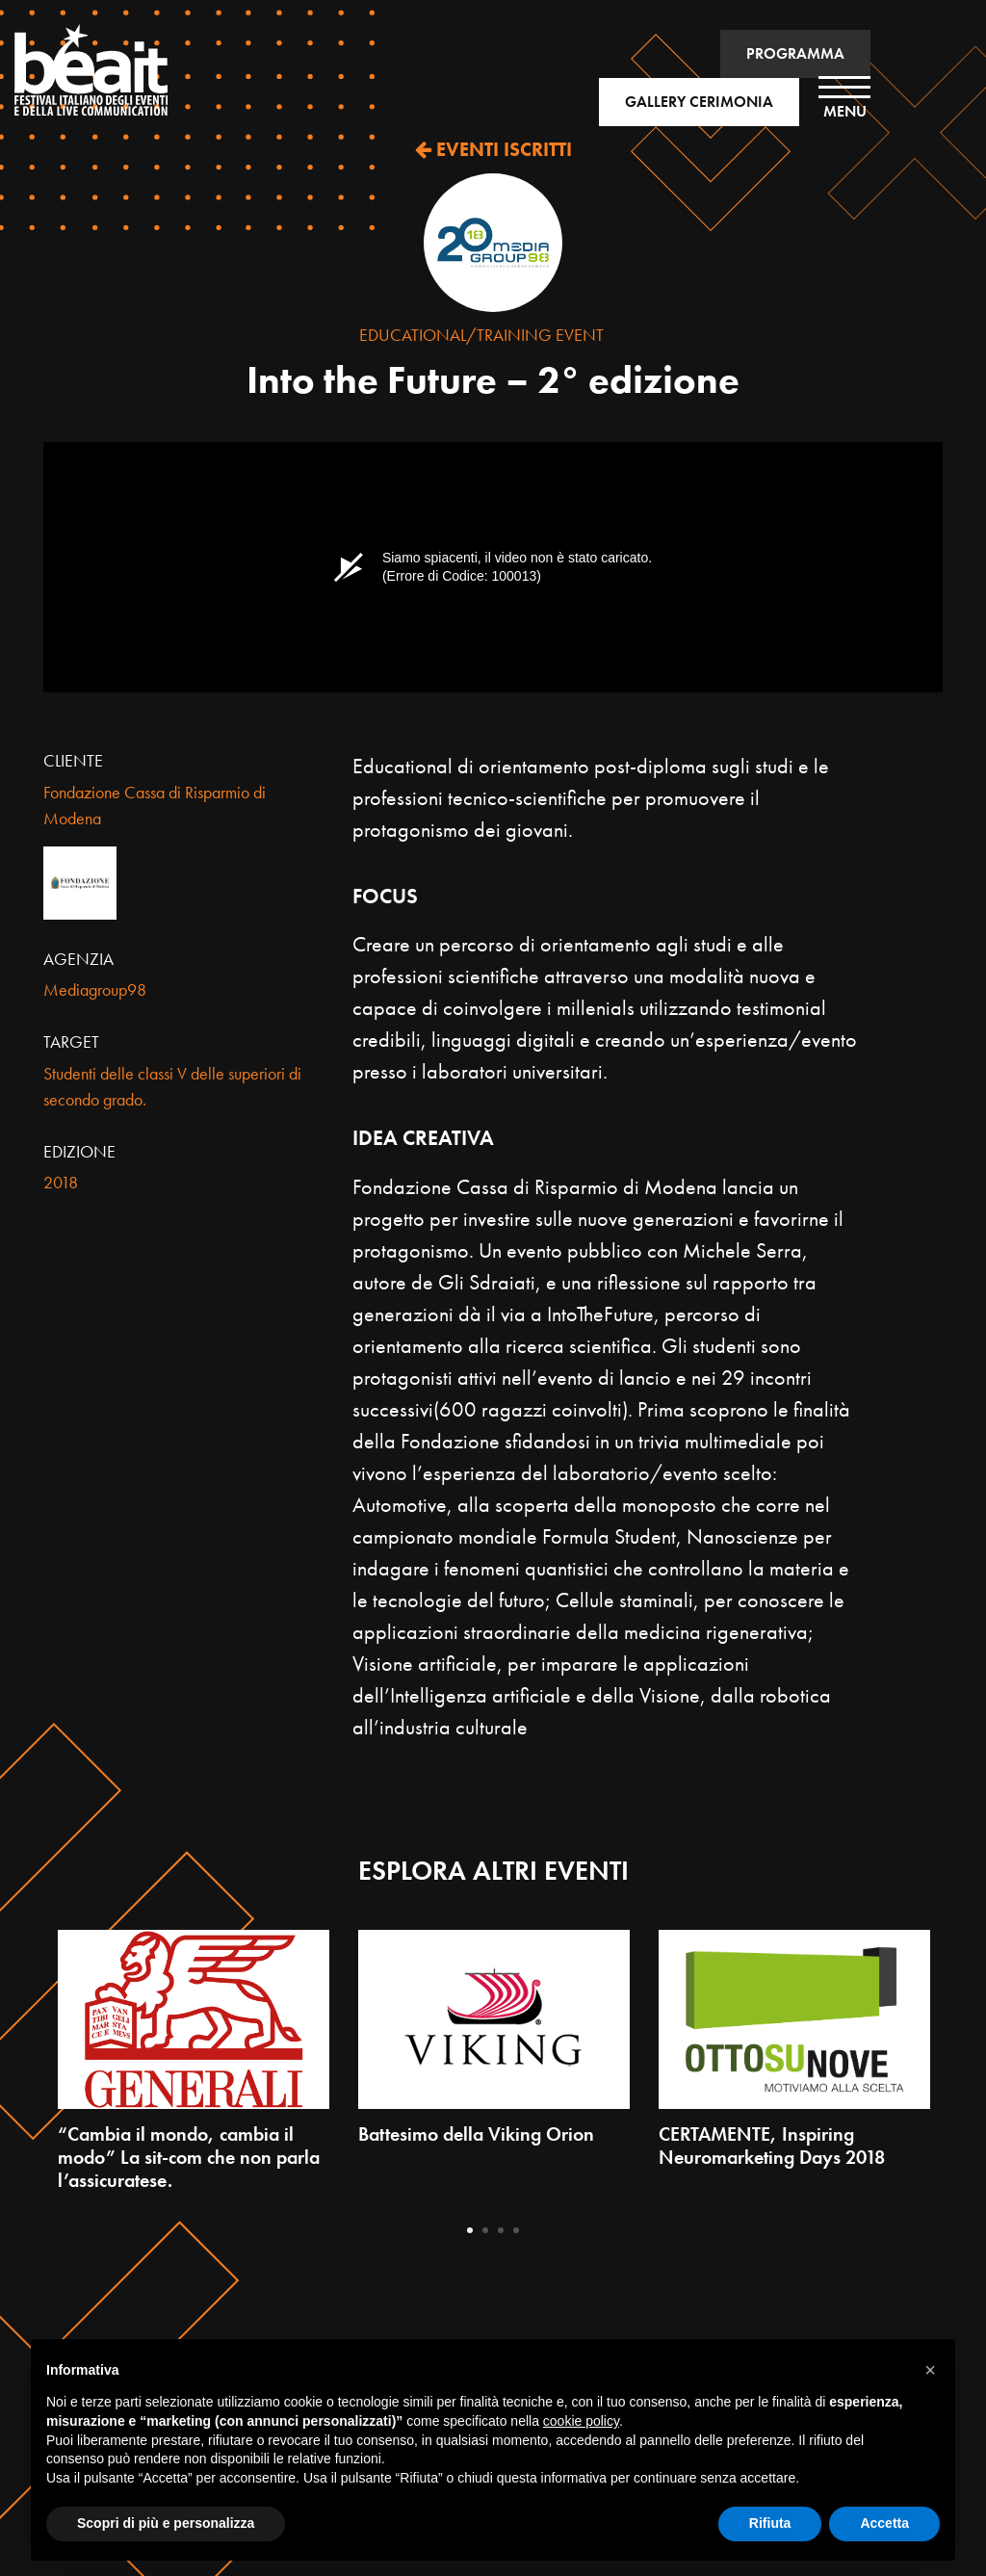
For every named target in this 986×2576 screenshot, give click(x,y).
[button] (930, 2370)
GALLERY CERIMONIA (699, 101)
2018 (60, 1182)
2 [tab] (485, 2230)
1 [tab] (470, 2230)
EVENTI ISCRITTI (493, 149)
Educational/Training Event (481, 335)
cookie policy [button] (581, 2421)
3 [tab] (501, 2230)
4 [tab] (516, 2230)
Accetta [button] (884, 2523)
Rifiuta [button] (770, 2523)
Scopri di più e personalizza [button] (165, 2523)
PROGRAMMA (795, 53)
